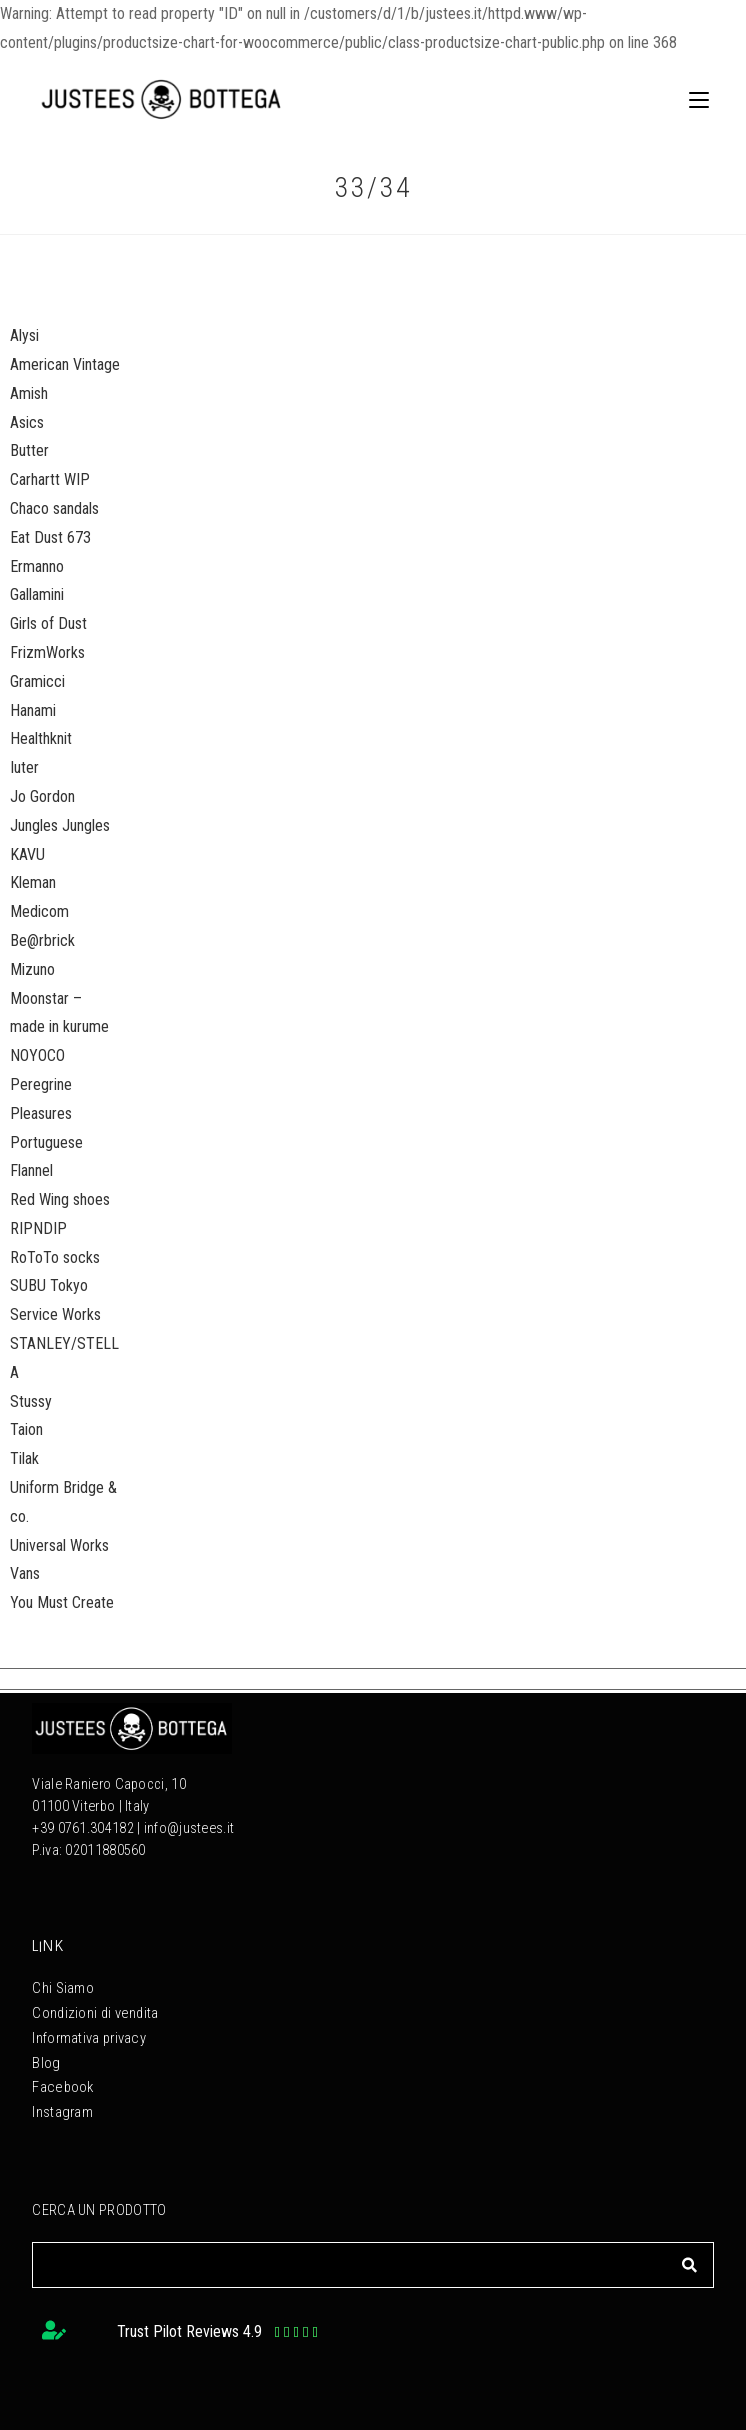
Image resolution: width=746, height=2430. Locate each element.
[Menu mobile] (691, 99)
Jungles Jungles (60, 825)
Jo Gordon (42, 796)
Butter (29, 450)
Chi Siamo (63, 1986)
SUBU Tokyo (49, 1285)
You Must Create (62, 1602)
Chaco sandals (54, 508)
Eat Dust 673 (50, 537)
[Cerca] (689, 2248)
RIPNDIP (38, 1228)
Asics (27, 422)
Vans (25, 1573)
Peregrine (41, 1084)
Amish (29, 393)
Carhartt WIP (50, 479)
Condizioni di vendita (94, 2008)
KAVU (27, 854)
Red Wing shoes (60, 1199)
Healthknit (41, 738)
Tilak (24, 1458)
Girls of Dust (48, 623)
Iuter (24, 767)
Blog (45, 2052)
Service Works (55, 1314)
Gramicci (37, 681)
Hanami (33, 710)
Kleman (33, 882)
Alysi (24, 335)
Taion (26, 1429)
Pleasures (41, 1113)
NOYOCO (37, 1055)
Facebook (61, 2074)
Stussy (31, 1401)
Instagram (62, 2096)
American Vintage (65, 364)
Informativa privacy (88, 2030)
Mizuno (32, 969)
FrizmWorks (47, 652)
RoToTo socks (55, 1257)
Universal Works (59, 1545)
